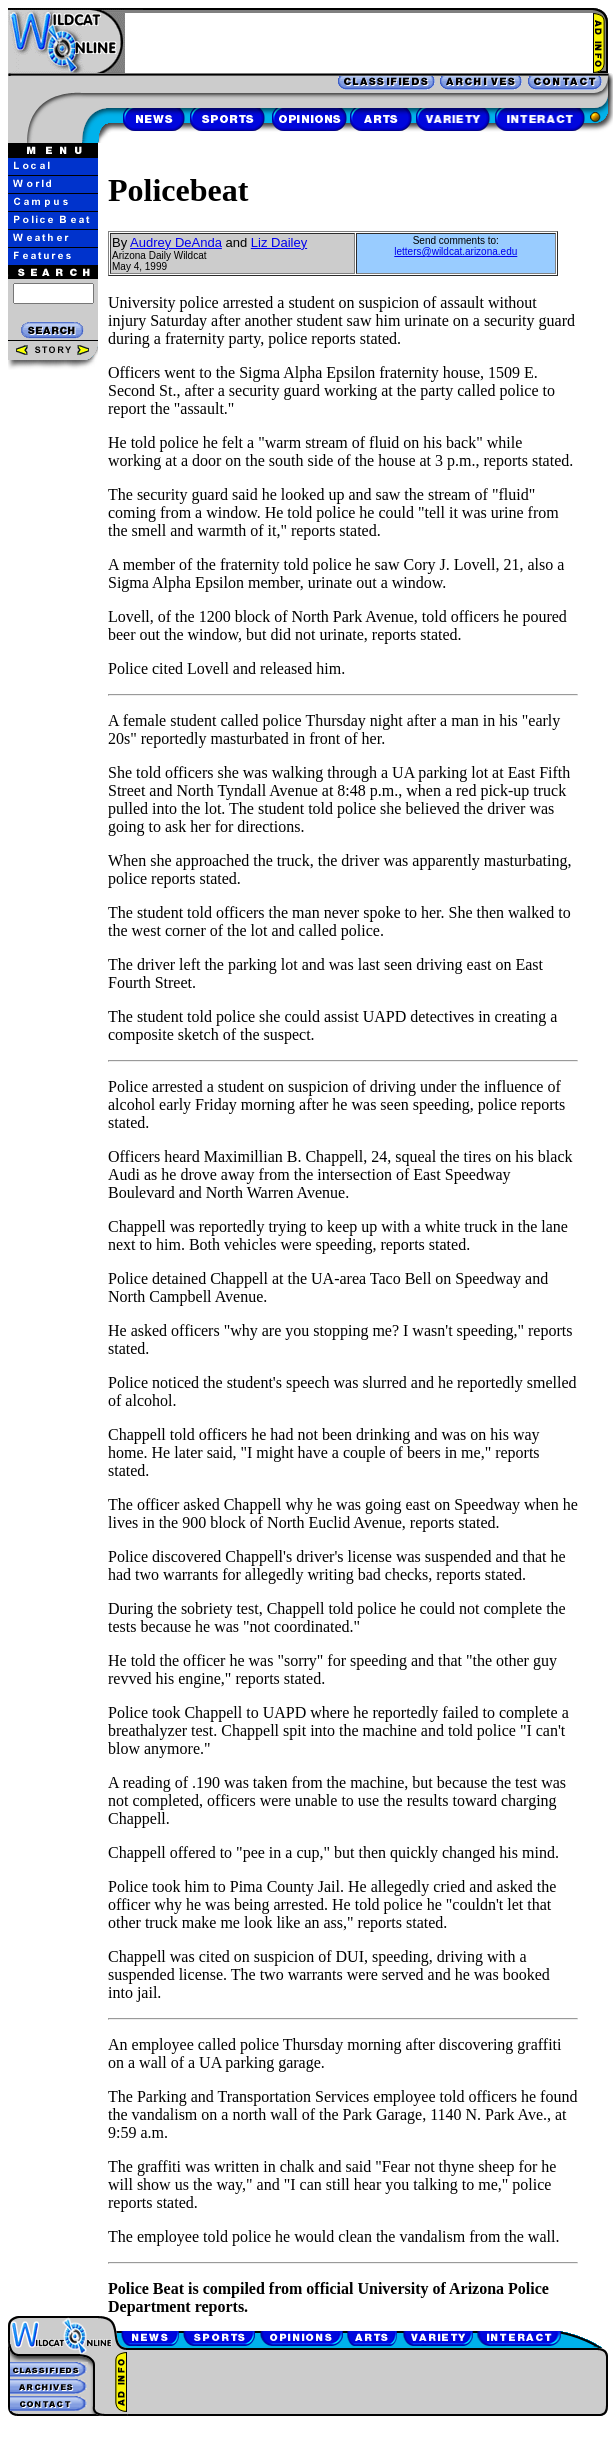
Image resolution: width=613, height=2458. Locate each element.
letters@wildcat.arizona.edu (455, 251)
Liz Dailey (279, 242)
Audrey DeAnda (176, 242)
